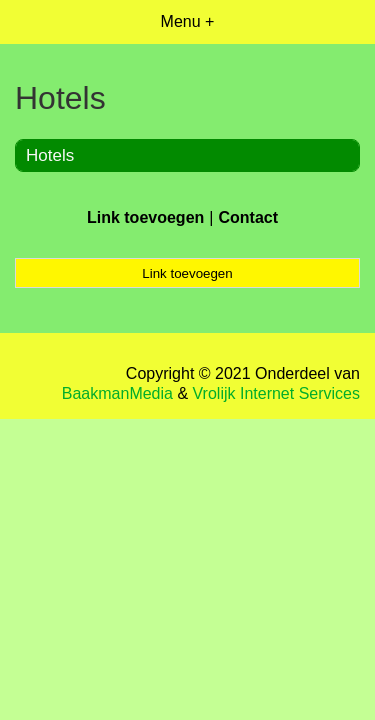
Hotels (50, 155)
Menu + (188, 21)
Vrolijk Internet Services (276, 393)
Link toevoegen (145, 217)
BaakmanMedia (117, 393)
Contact (248, 217)
